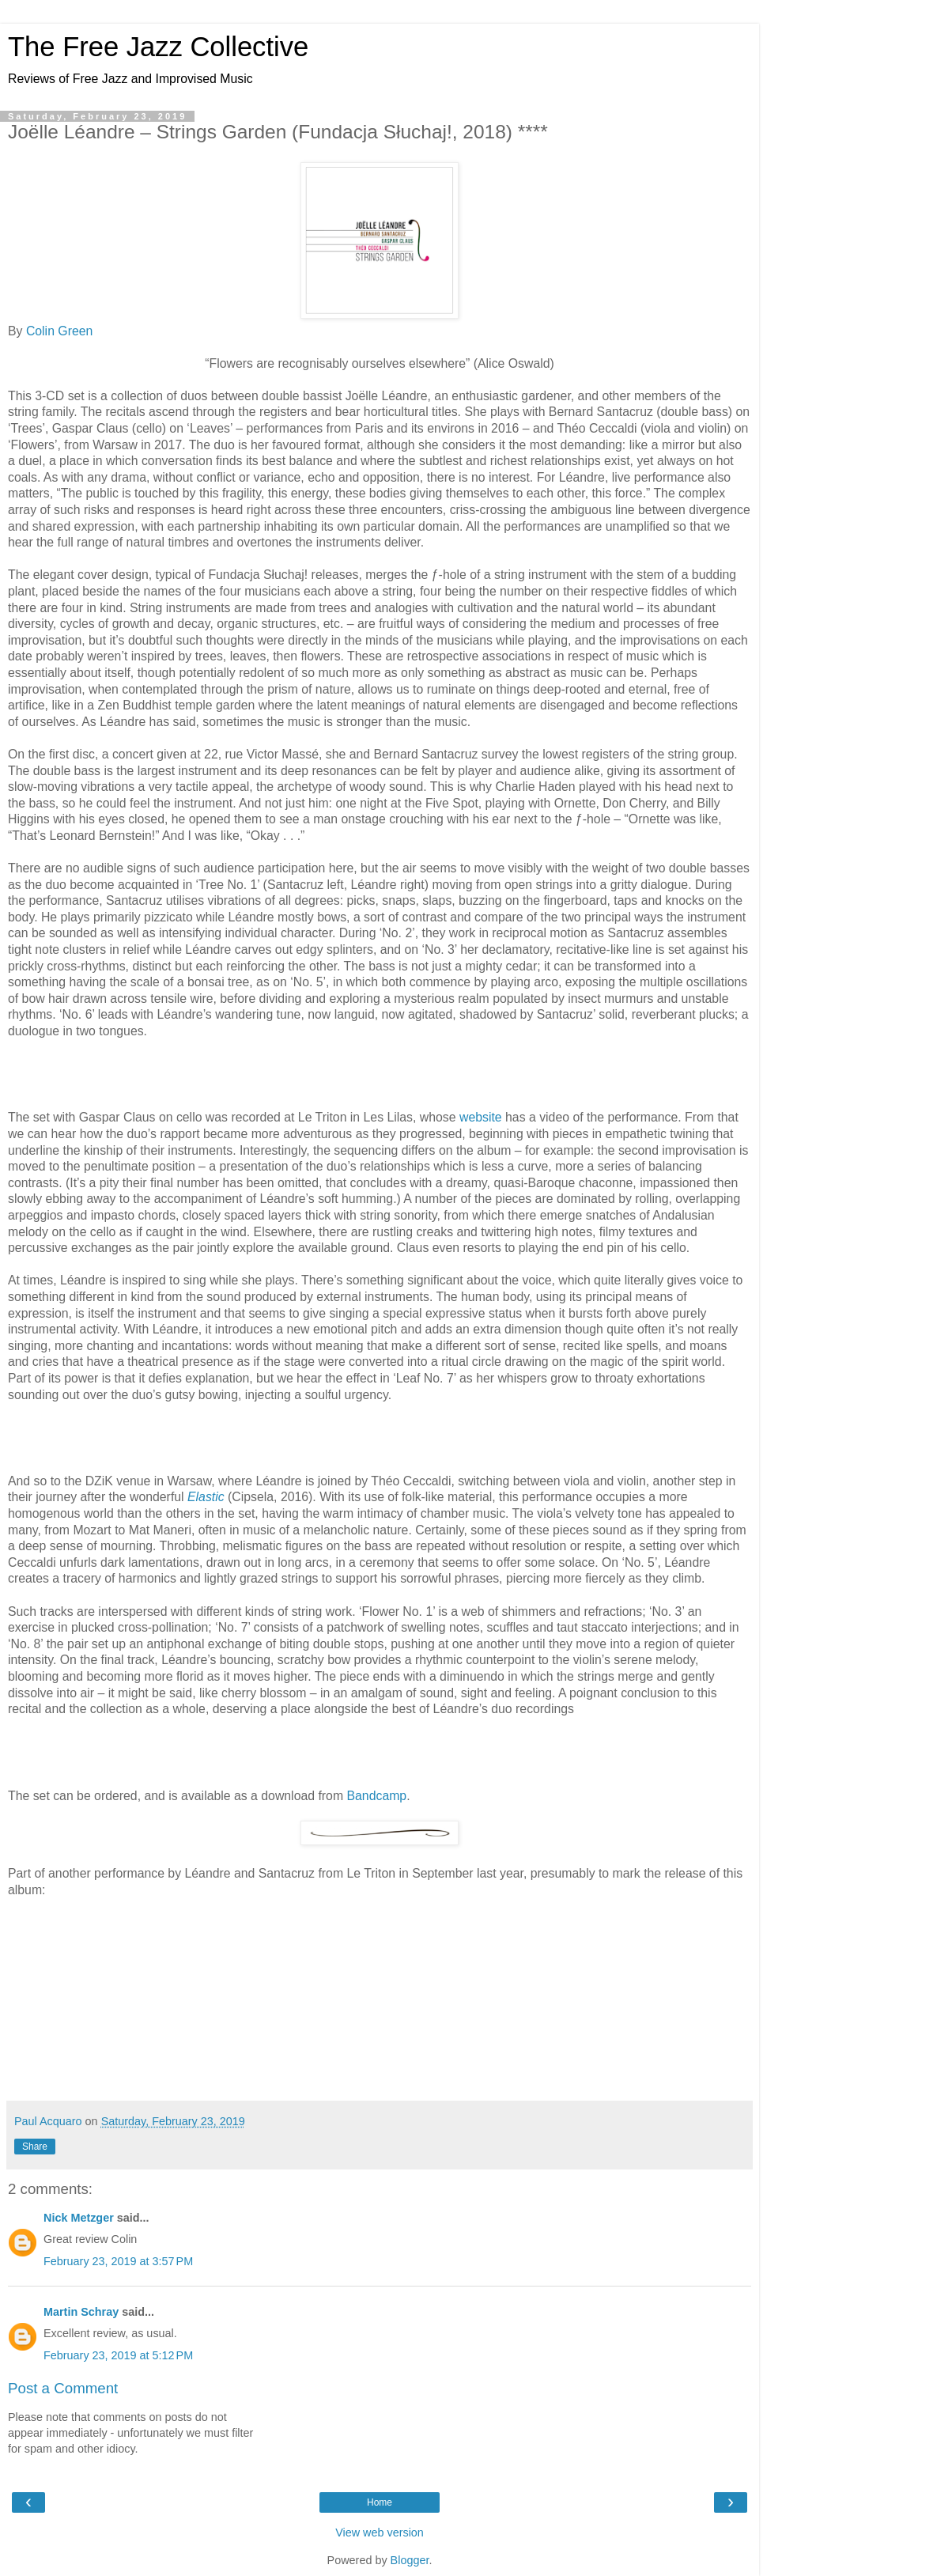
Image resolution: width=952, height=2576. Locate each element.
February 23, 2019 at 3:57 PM (118, 2261)
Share (34, 2146)
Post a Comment (63, 2388)
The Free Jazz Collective (158, 47)
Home (379, 2502)
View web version (379, 2532)
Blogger (410, 2560)
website (480, 1117)
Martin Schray (81, 2312)
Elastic (206, 1497)
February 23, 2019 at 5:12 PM (118, 2355)
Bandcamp (377, 1795)
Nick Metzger (78, 2217)
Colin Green (59, 331)
